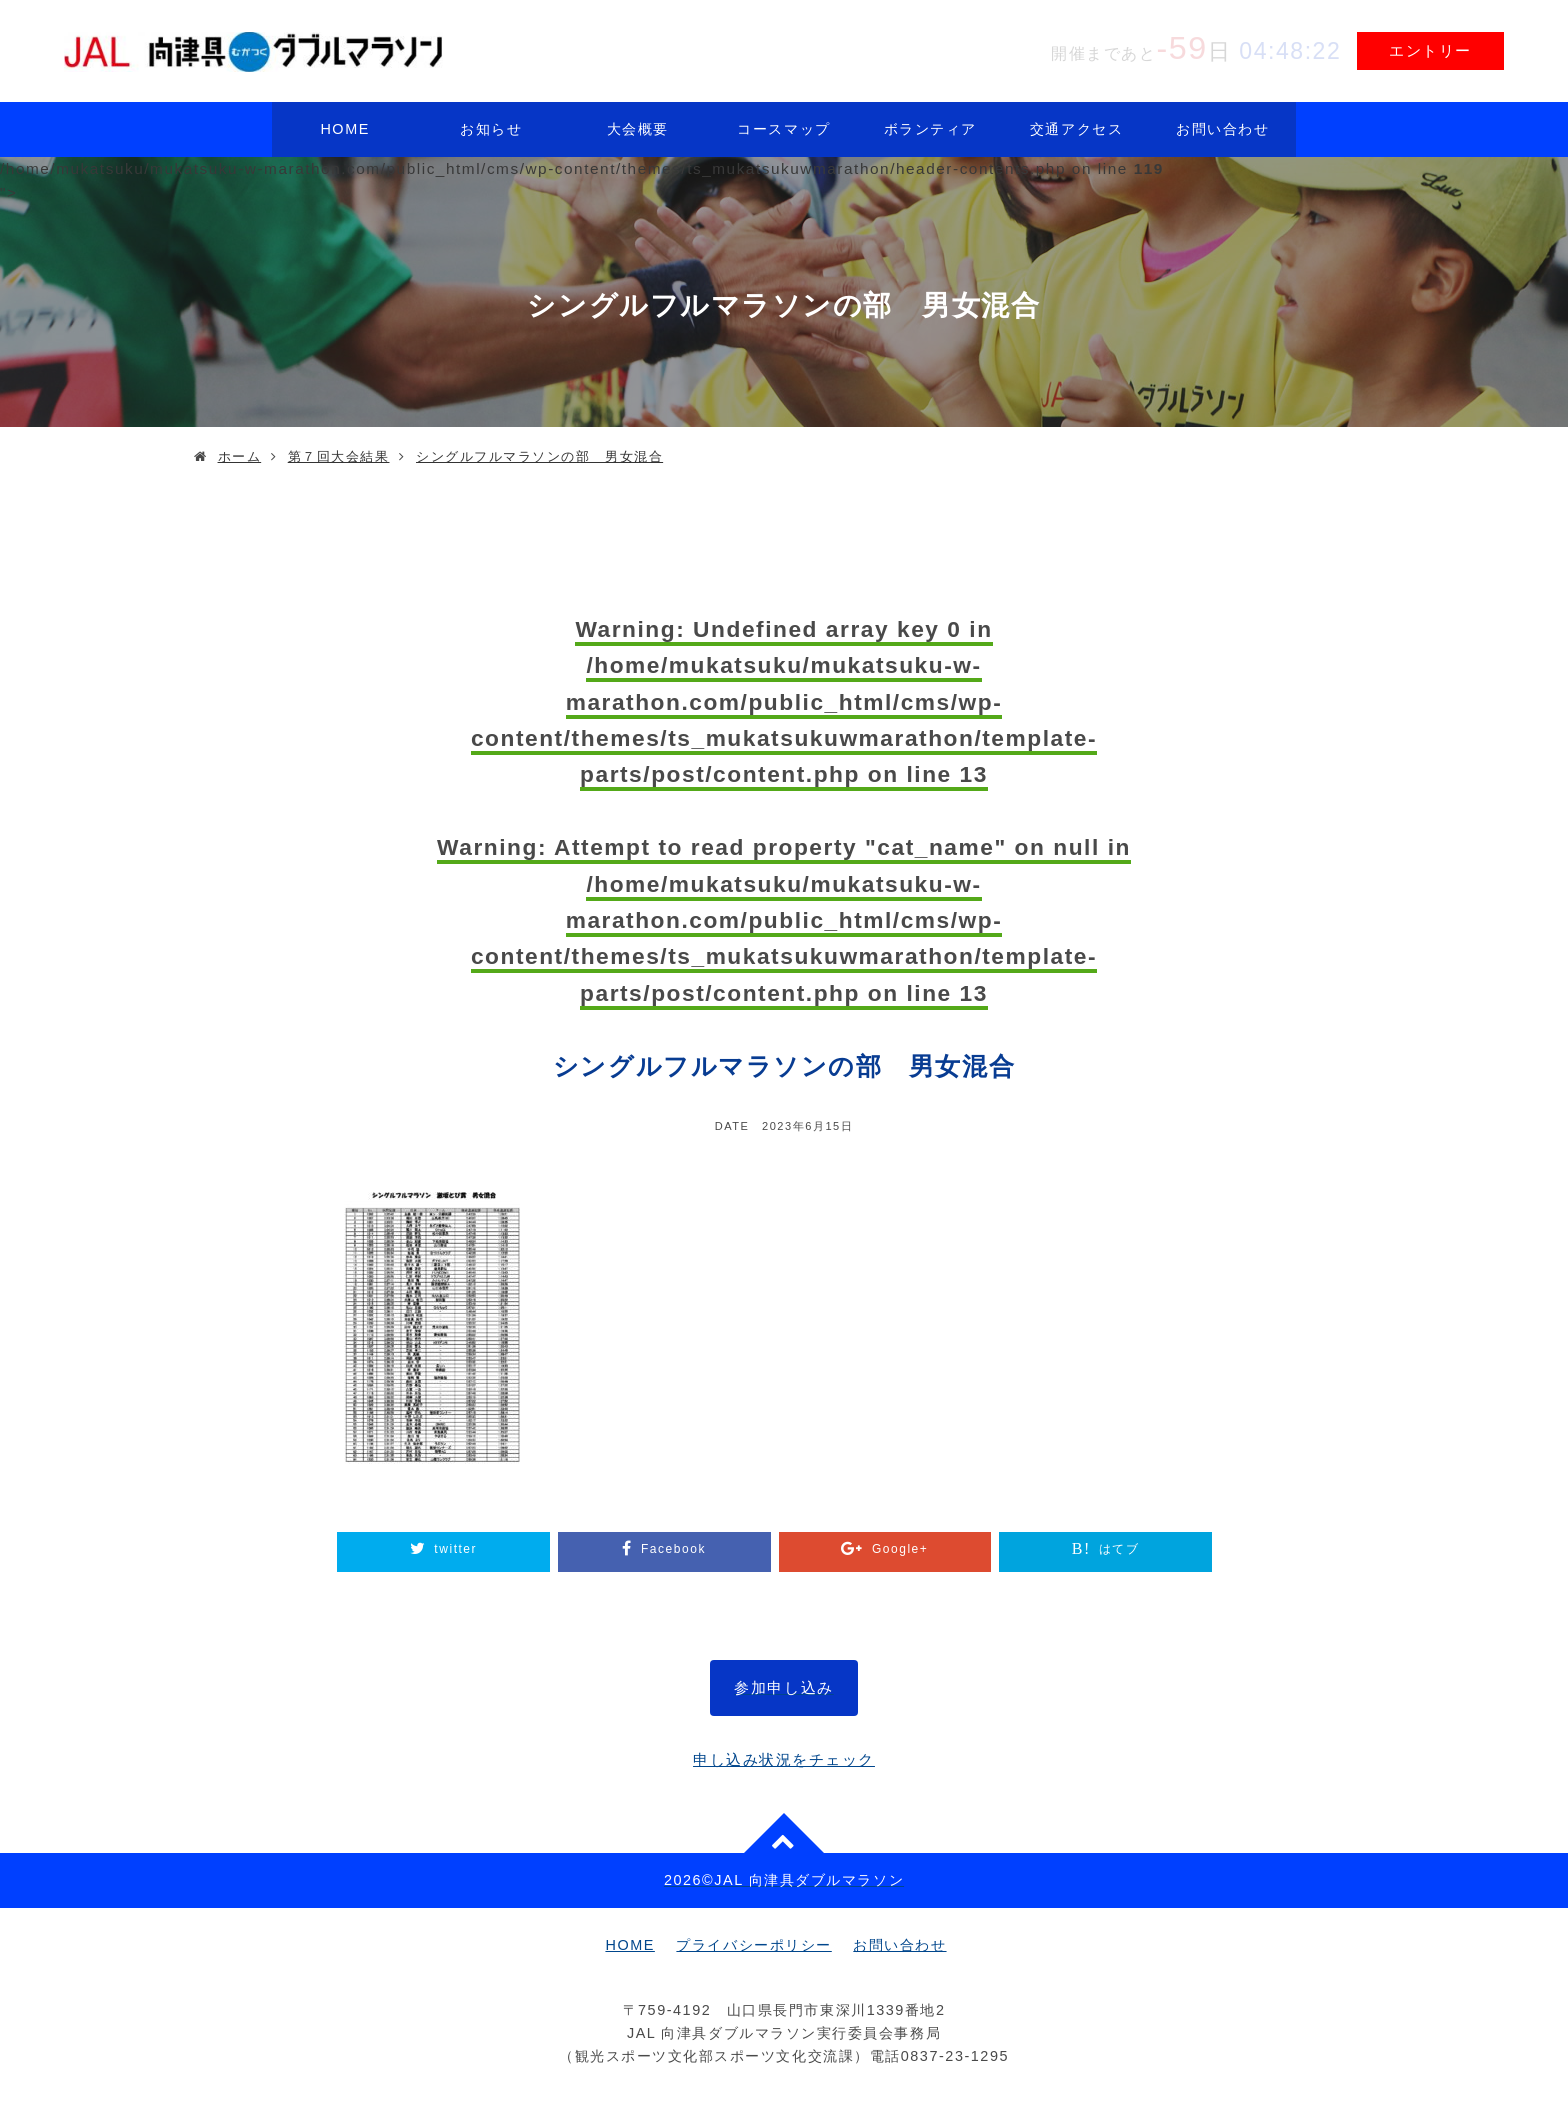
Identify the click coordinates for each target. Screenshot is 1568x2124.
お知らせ (491, 129)
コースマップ (783, 129)
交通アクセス (1076, 129)
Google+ (900, 1549)
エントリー (1430, 50)
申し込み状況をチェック (784, 1759)
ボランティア (930, 129)
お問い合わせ (1222, 129)
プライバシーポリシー (753, 1945)
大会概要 (638, 129)
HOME (344, 129)
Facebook (673, 1549)
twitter (455, 1549)
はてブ (1119, 1549)
